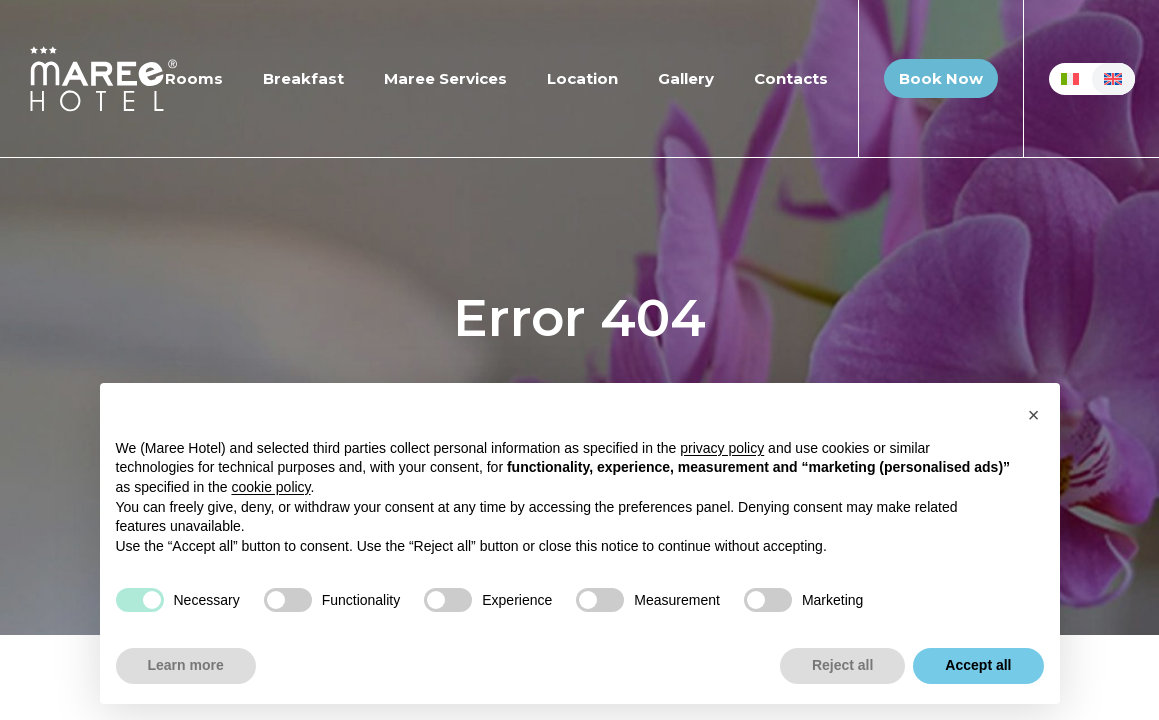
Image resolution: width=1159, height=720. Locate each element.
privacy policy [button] (722, 448)
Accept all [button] (978, 665)
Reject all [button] (842, 665)
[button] (1034, 415)
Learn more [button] (186, 665)
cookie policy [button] (270, 487)
